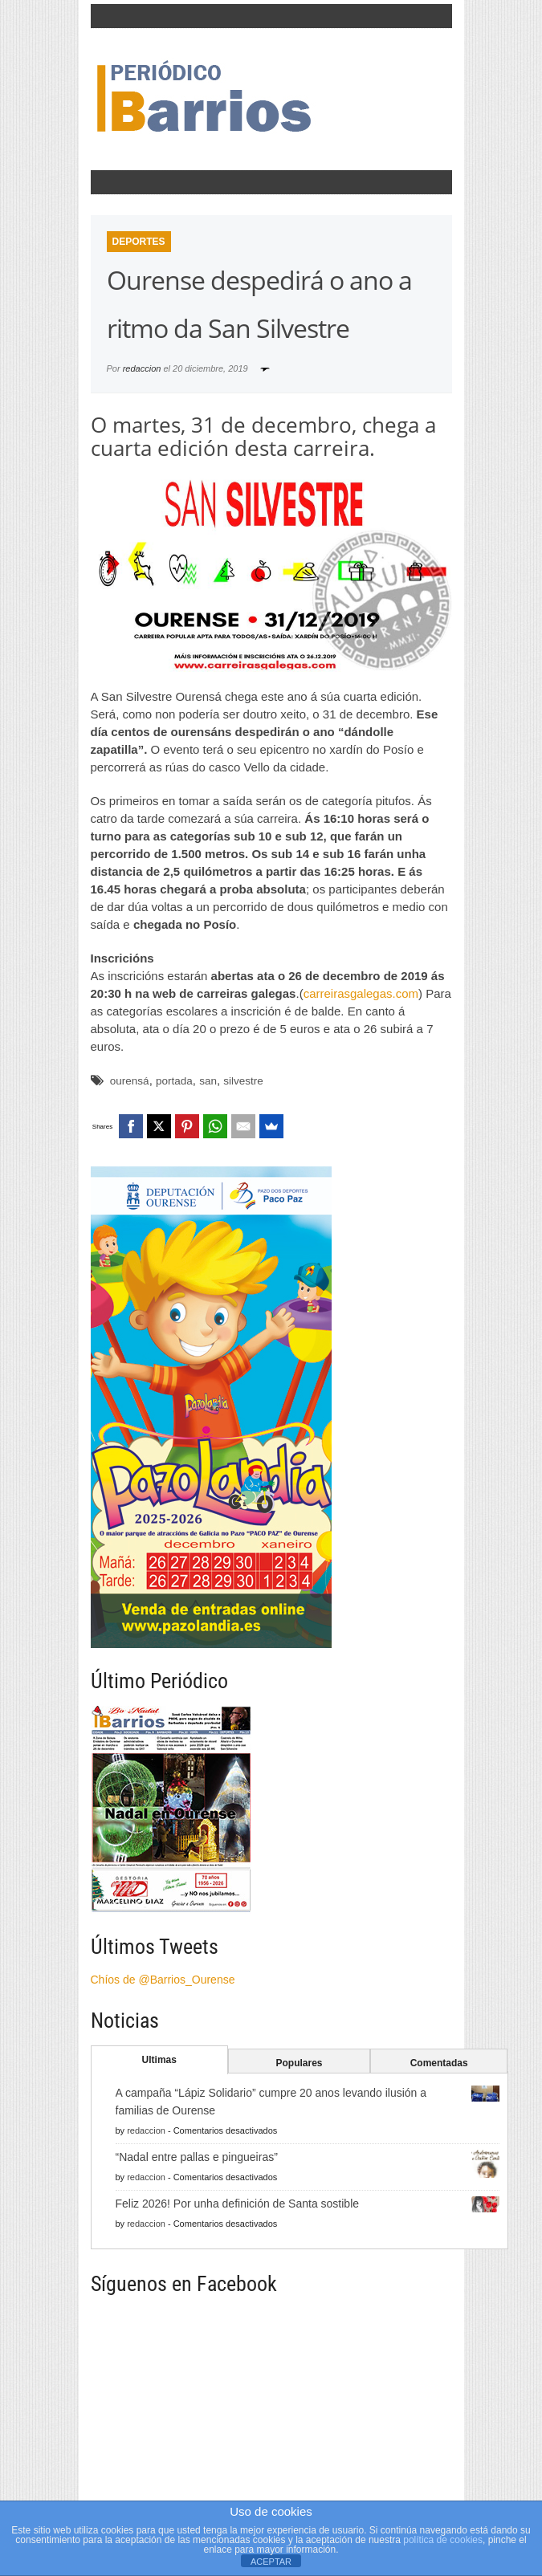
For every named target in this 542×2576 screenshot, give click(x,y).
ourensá (129, 1081)
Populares (298, 2063)
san (208, 1081)
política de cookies (443, 2539)
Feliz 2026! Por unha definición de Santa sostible (238, 2203)
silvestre (243, 1081)
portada (174, 1081)
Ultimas (159, 2059)
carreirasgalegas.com (361, 993)
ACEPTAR (271, 2561)
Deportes (138, 241)
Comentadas (439, 2063)
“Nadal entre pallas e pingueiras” (197, 2157)
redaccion (142, 368)
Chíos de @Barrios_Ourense (163, 1979)
